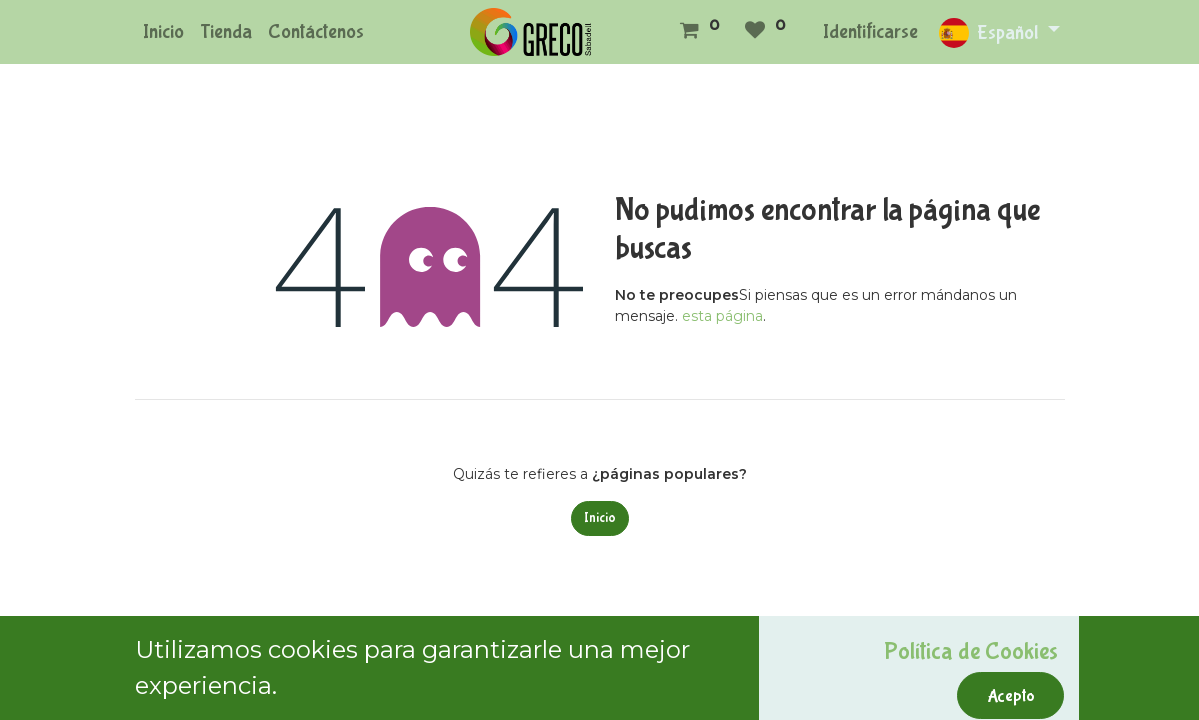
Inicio (600, 518)
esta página (722, 316)
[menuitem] (163, 32)
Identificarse (870, 31)
